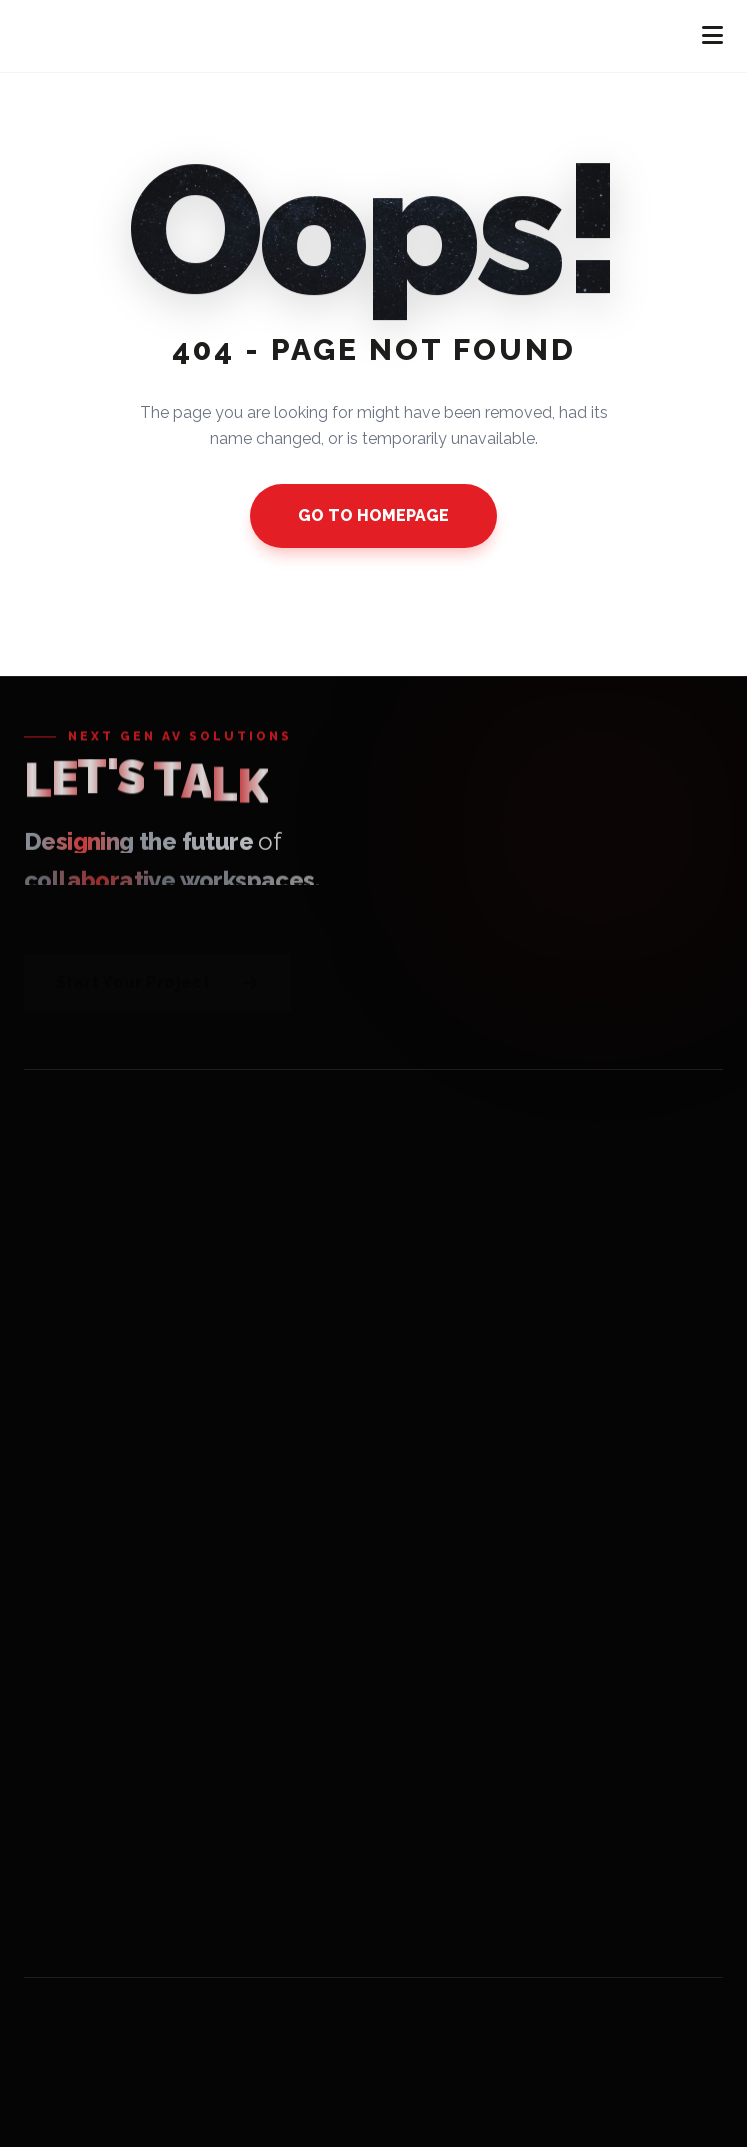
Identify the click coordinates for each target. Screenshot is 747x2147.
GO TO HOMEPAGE (373, 515)
